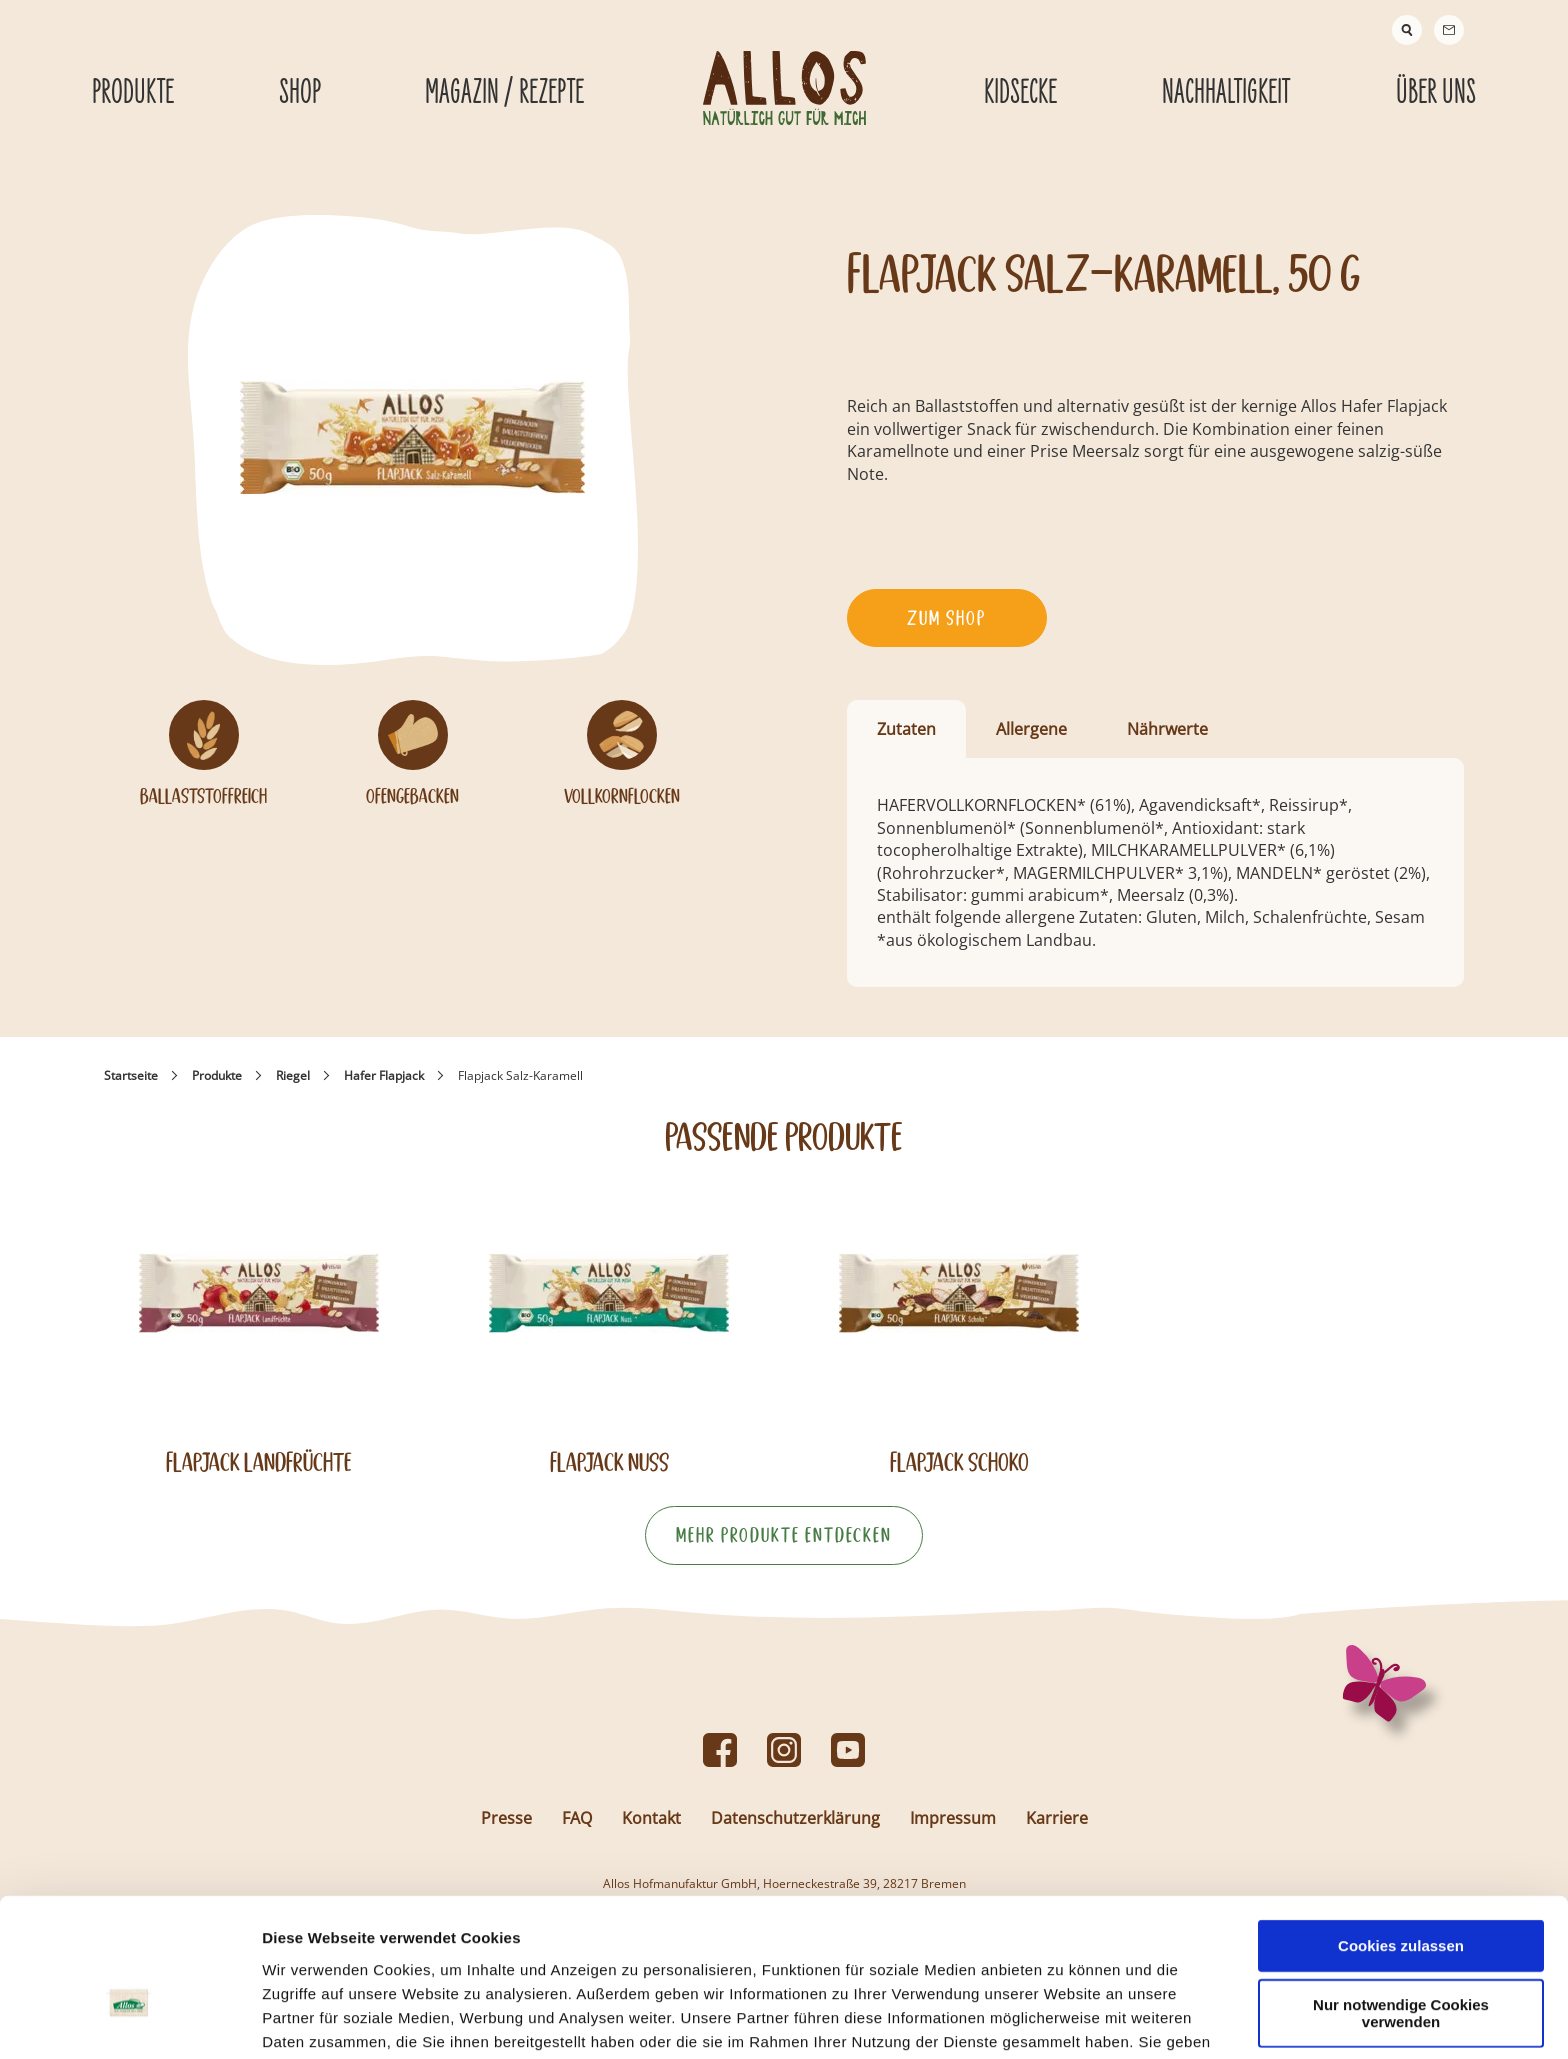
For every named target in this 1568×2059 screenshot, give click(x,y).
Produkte (217, 1075)
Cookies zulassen (1401, 1835)
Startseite (131, 1075)
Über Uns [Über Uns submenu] (1436, 93)
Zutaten (906, 729)
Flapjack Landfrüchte (259, 1462)
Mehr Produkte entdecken (784, 1535)
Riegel (293, 1075)
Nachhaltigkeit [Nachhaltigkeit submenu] (1226, 93)
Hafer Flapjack (384, 1075)
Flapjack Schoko (959, 1462)
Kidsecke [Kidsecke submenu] (1020, 93)
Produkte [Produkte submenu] (133, 93)
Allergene (1031, 729)
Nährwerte (1167, 729)
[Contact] (1449, 30)
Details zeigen (1063, 2019)
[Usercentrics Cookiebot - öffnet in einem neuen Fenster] (129, 2020)
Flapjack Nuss (609, 1462)
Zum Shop (946, 618)
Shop (300, 93)
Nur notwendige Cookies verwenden (1401, 1903)
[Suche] (1407, 30)
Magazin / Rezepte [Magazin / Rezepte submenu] (504, 93)
